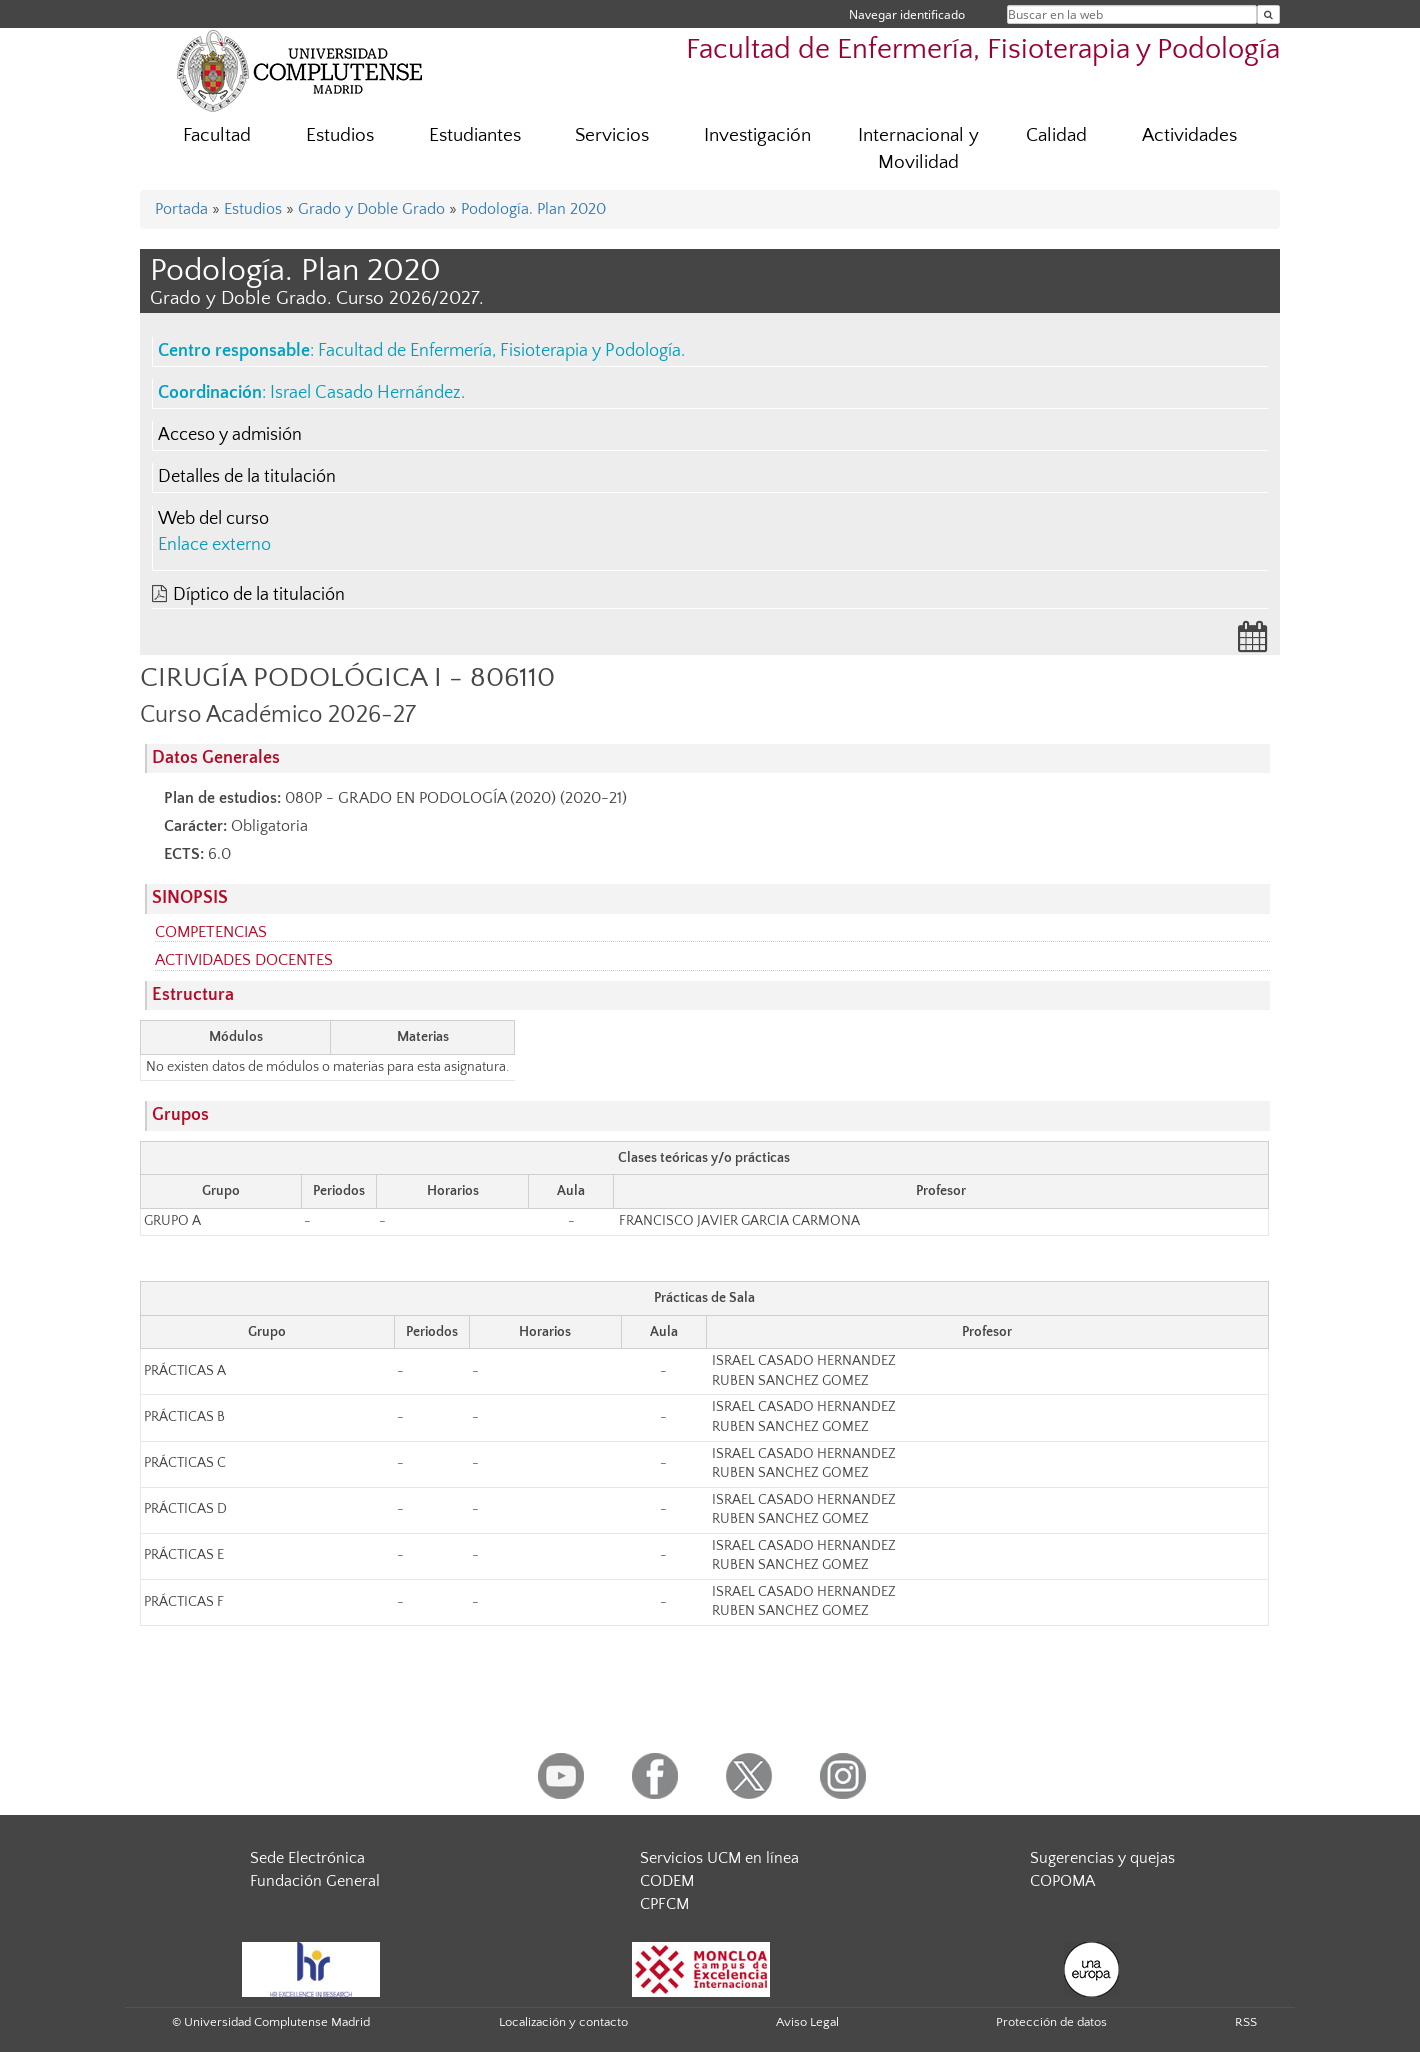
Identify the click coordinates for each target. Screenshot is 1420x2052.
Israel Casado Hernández (365, 393)
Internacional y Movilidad (918, 149)
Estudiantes (475, 135)
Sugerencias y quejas (1102, 1858)
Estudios (340, 135)
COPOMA (1062, 1881)
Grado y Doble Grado (371, 209)
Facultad (217, 135)
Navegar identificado (907, 14)
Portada (181, 209)
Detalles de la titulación (247, 477)
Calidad (1056, 135)
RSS (1246, 2022)
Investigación (757, 135)
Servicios (612, 135)
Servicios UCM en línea (719, 1858)
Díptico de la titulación (259, 595)
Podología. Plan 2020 (533, 209)
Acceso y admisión (230, 435)
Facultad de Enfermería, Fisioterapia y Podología (983, 49)
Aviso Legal (807, 2022)
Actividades (1189, 135)
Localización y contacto (563, 2022)
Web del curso (213, 519)
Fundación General (315, 1881)
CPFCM (664, 1904)
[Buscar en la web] (1268, 14)
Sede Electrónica (307, 1858)
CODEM (667, 1881)
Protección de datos (1051, 2022)
